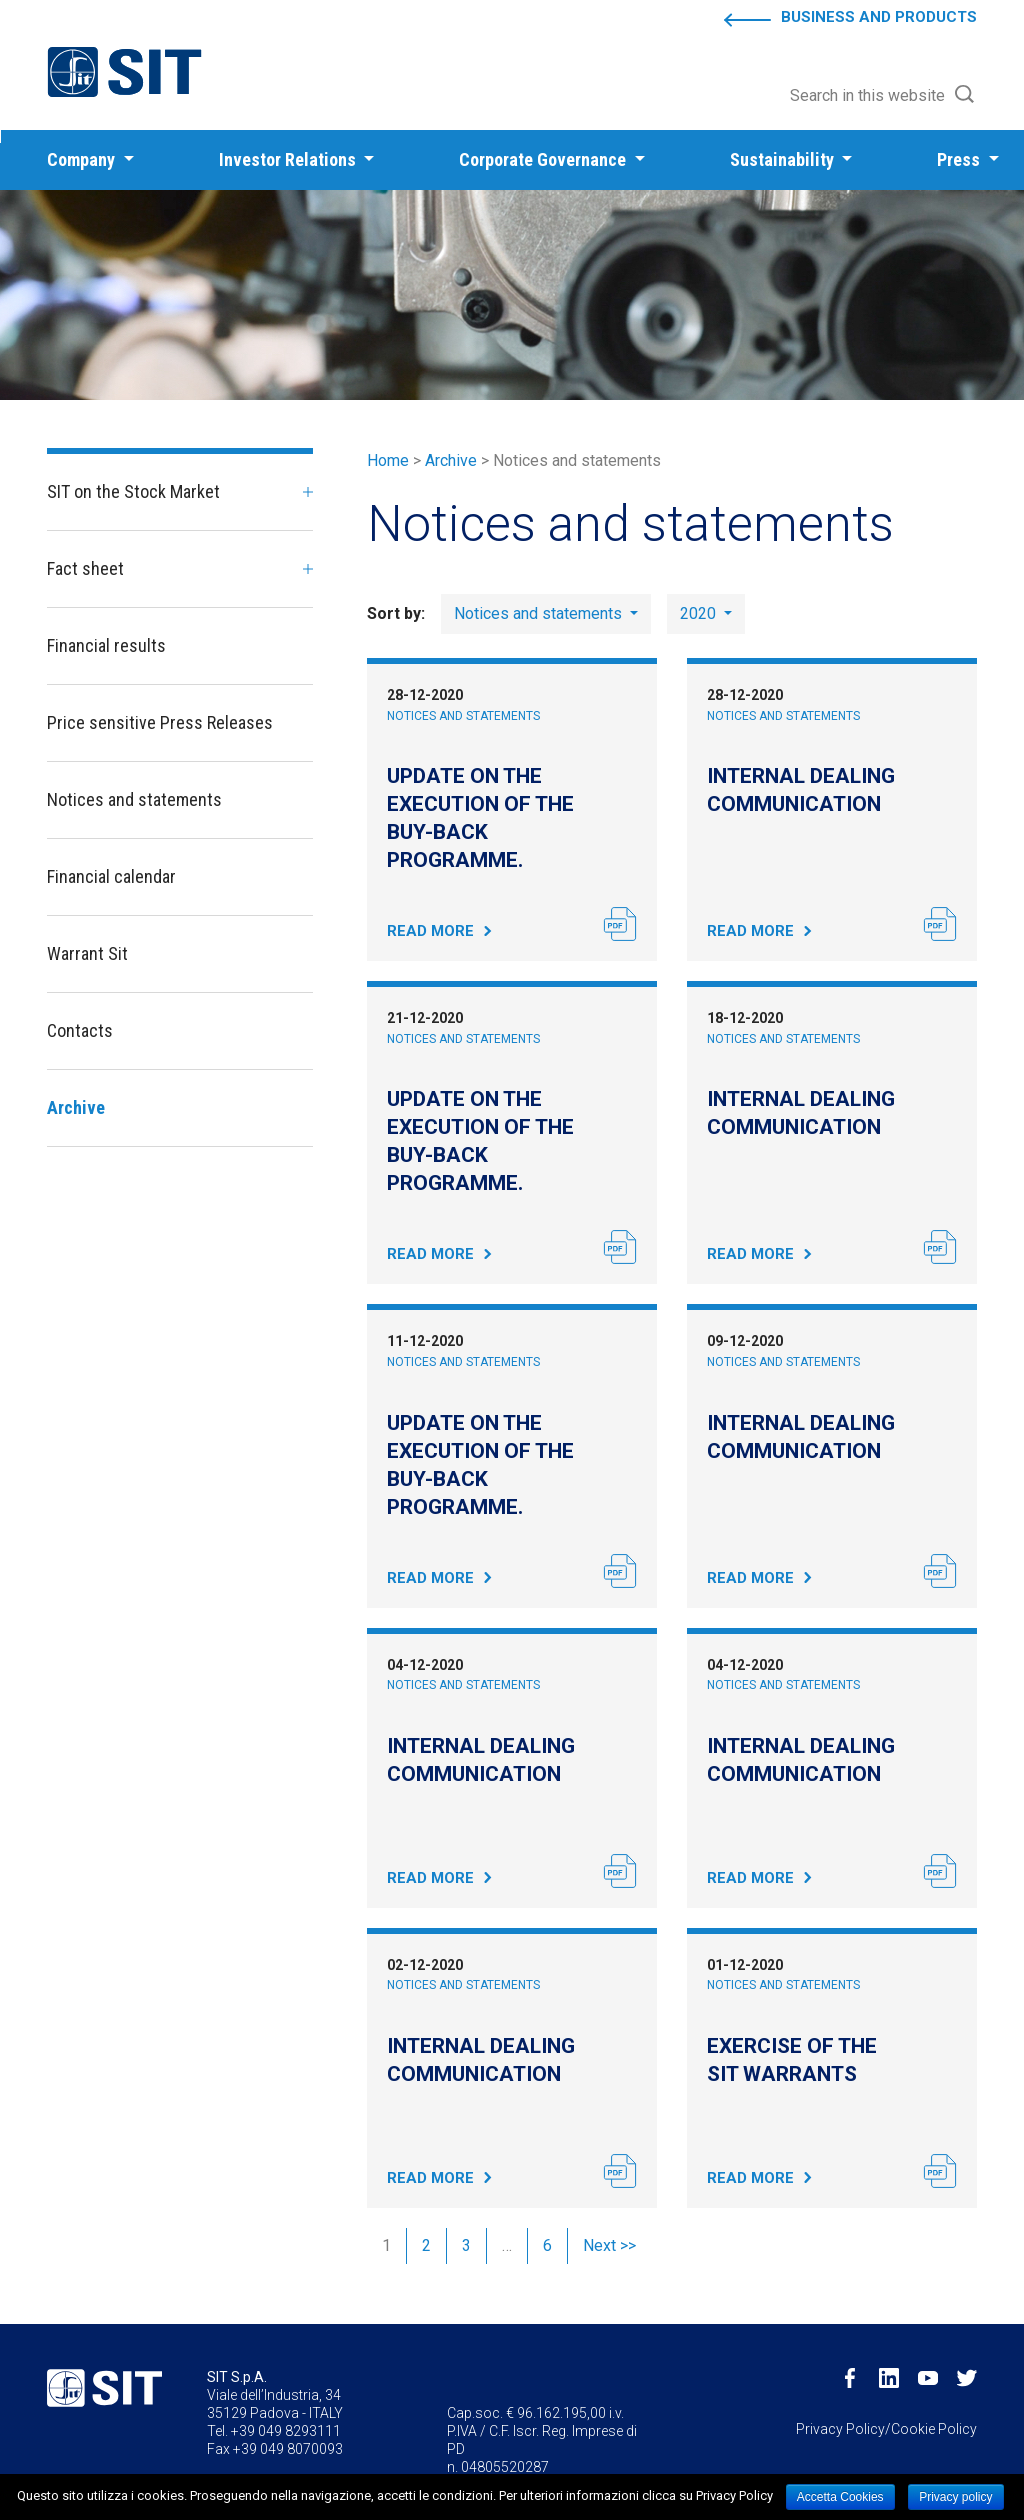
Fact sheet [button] (85, 568)
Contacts (80, 1030)
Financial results (106, 645)
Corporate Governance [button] (544, 159)
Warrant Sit (87, 953)
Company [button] (83, 159)
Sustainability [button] (784, 159)
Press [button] (960, 159)
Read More (430, 931)
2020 (700, 613)
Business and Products (879, 17)
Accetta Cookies (840, 2497)
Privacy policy (955, 2497)
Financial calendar (111, 876)
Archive (451, 460)
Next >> (609, 2245)
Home (388, 460)
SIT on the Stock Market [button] (133, 491)
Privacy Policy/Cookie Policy (886, 2429)
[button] (883, 96)
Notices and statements (463, 716)
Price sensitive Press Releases (160, 722)
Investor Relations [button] (289, 159)
